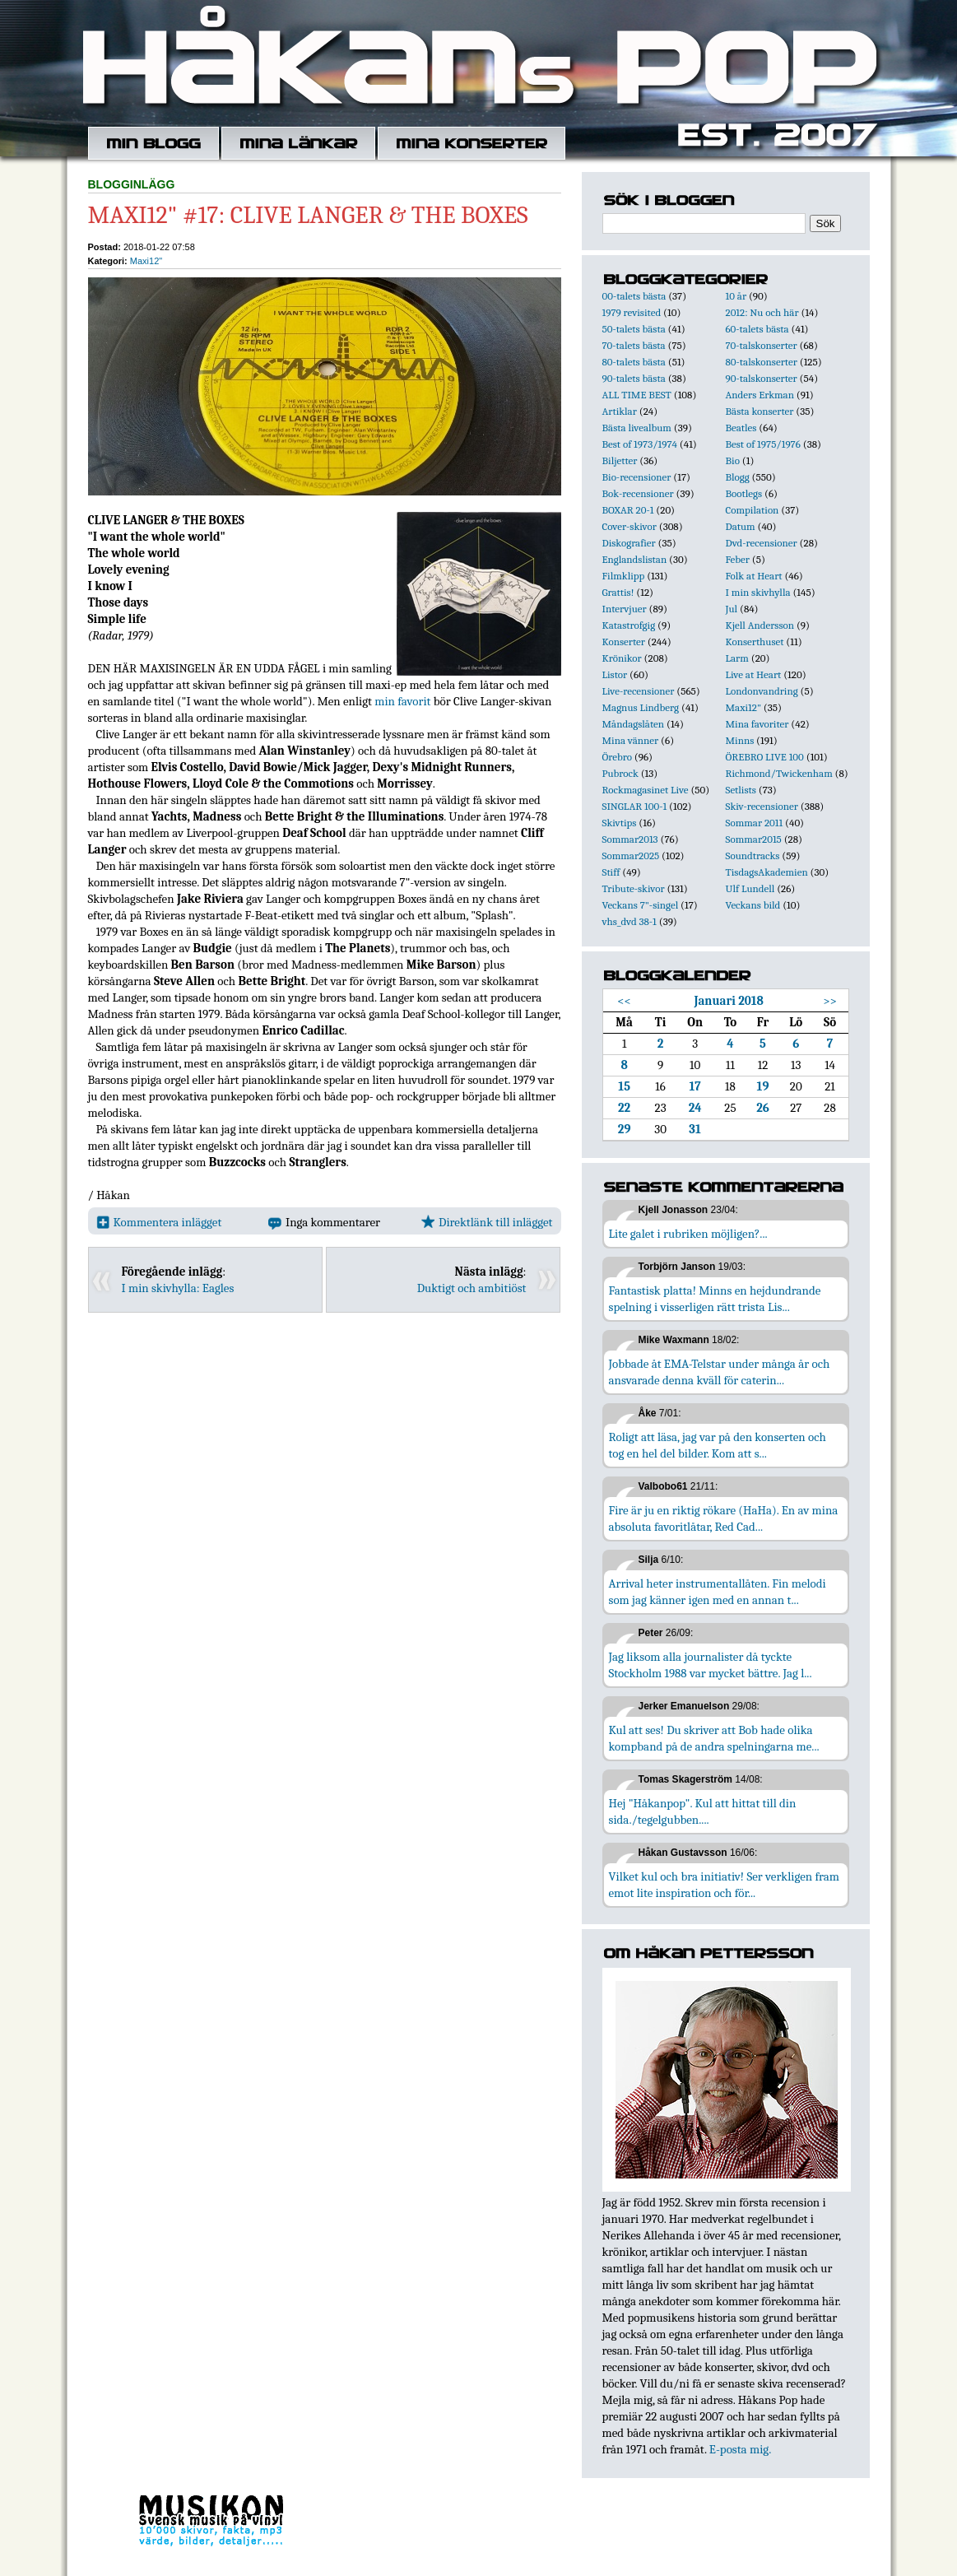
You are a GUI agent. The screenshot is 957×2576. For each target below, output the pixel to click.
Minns (740, 740)
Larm (737, 658)
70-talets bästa (634, 345)
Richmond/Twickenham (779, 773)
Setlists (741, 789)
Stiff (611, 872)
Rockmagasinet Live (645, 789)
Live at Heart (754, 674)
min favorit (402, 701)
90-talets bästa (634, 378)
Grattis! (618, 592)
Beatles (741, 427)
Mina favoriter (757, 724)
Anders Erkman (760, 394)
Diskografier (629, 543)
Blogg (738, 477)
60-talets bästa (757, 329)
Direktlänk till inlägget (486, 1222)
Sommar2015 (754, 839)
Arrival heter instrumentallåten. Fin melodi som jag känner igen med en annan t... (717, 1591)
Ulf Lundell (750, 888)
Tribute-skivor (633, 888)
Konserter (623, 641)
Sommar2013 (630, 839)
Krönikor (622, 658)
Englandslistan (634, 559)
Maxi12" (146, 261)
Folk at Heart (754, 576)
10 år (736, 296)
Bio (733, 460)
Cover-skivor (629, 526)
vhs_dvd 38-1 (629, 921)
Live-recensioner (638, 691)
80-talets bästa (634, 362)
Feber (738, 559)
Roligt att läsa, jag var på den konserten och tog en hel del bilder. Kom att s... (717, 1445)
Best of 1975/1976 (763, 444)
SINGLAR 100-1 (634, 806)
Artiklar (619, 411)
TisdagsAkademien (767, 872)
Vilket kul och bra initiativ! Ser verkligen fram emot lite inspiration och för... (724, 1884)
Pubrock (620, 773)
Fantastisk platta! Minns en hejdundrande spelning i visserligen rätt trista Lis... (715, 1298)
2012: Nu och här (762, 312)
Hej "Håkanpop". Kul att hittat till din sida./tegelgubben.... (703, 1811)
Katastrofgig (629, 625)
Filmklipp (623, 576)
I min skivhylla (758, 592)
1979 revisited (632, 312)
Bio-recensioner (636, 477)
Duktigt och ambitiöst (472, 1288)
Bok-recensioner (638, 493)
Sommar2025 (631, 855)
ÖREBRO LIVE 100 (765, 757)
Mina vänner (630, 740)
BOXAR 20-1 (628, 510)
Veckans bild (753, 905)
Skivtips (619, 822)
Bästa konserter (760, 411)
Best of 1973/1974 (639, 444)
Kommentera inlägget (159, 1222)
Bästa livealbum (636, 427)
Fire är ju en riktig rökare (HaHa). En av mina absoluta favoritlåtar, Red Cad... (724, 1518)
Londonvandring (762, 691)
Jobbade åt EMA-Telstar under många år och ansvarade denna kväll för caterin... (719, 1372)
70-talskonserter (761, 345)
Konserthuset (755, 641)
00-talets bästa (634, 296)
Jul (732, 608)
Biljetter (620, 460)
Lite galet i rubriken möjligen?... (688, 1233)
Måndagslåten (633, 724)
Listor (615, 674)
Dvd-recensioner (761, 543)
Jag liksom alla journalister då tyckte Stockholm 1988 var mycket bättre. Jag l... (710, 1665)
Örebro (617, 757)
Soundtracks (753, 855)
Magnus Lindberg (641, 707)
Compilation (752, 510)
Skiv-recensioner (762, 806)
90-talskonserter (761, 378)
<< (624, 1000)
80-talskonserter (761, 362)
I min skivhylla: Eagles (178, 1288)
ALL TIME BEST (636, 394)
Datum (740, 526)
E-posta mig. (740, 2449)
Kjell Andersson (760, 625)
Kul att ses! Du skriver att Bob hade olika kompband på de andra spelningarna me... (714, 1738)
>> (830, 1000)
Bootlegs (744, 493)
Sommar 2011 (754, 822)
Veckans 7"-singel (640, 905)
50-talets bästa (634, 329)
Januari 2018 (729, 1000)
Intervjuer (624, 608)
